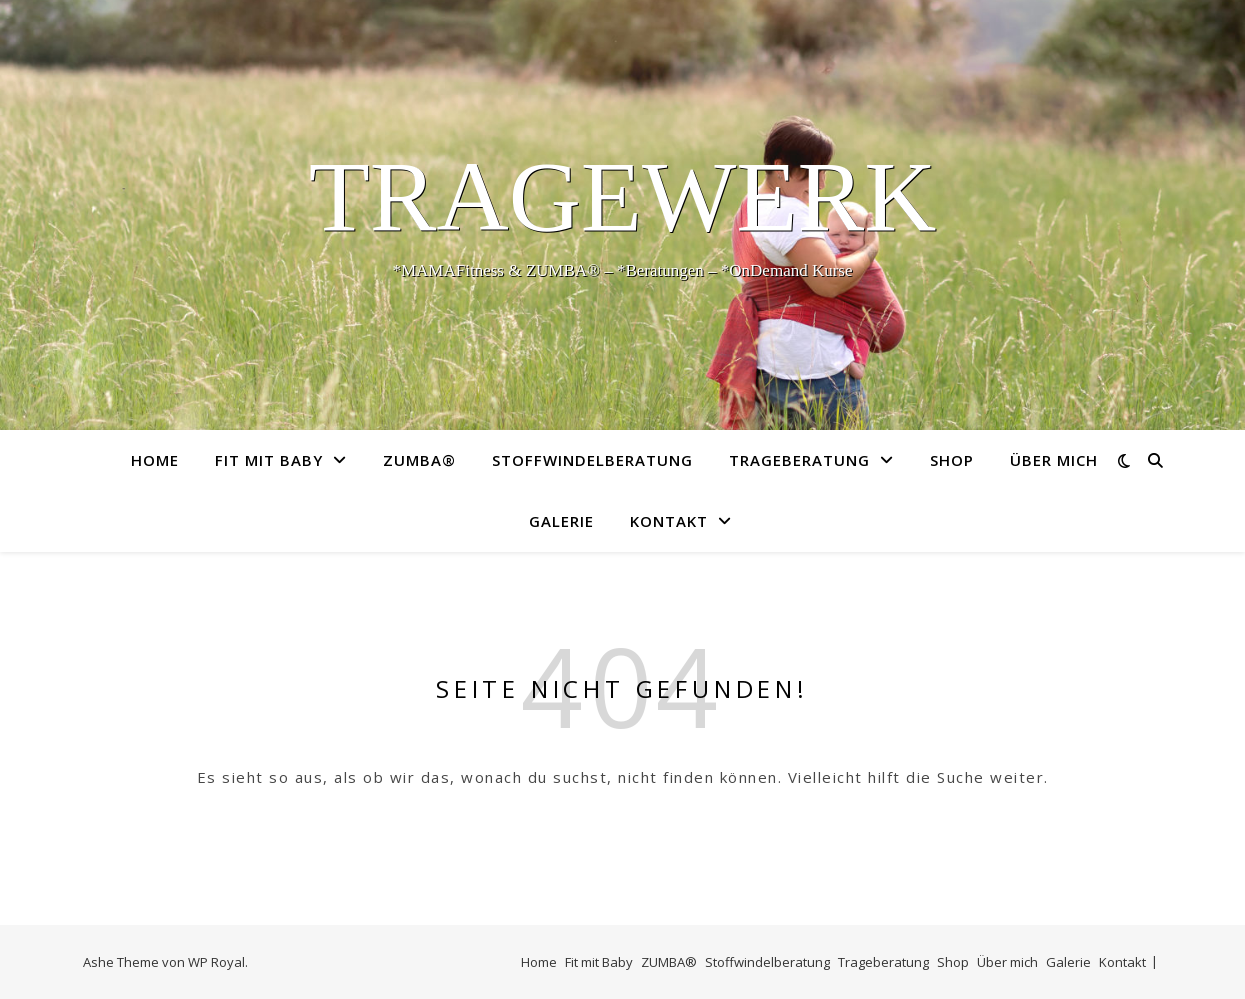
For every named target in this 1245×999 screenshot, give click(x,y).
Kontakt (669, 521)
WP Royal (216, 962)
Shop (952, 460)
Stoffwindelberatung (592, 460)
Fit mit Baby (269, 460)
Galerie (561, 521)
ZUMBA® (419, 460)
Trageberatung (799, 460)
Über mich (1054, 460)
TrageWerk (623, 197)
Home (155, 460)
